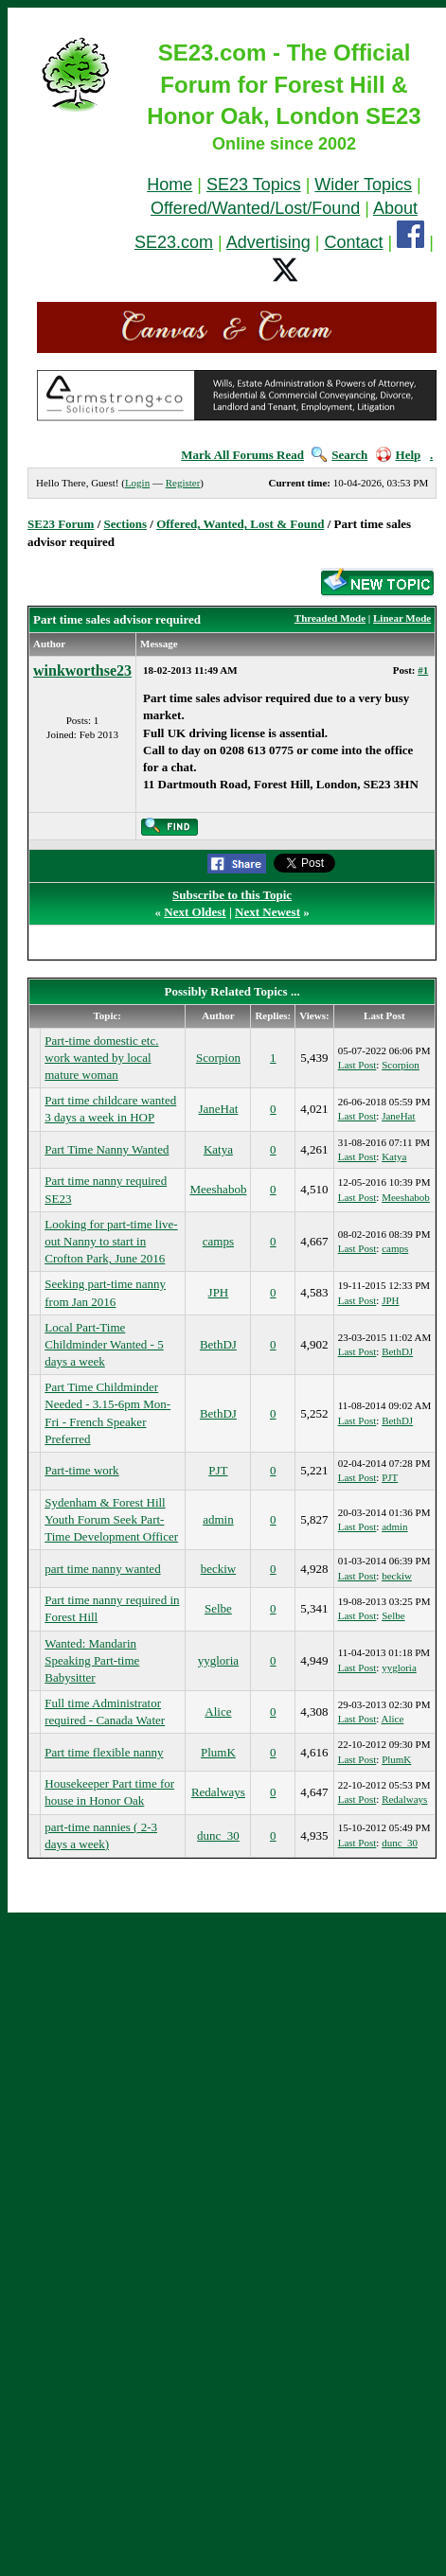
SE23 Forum (60, 524)
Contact (354, 242)
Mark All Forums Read (242, 455)
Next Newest (267, 912)
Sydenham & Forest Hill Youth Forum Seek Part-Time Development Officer (111, 1519)
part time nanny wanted (102, 1568)
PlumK (218, 1752)
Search (339, 455)
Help (398, 455)
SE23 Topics (253, 184)
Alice (218, 1711)
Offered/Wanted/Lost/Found (255, 208)
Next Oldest (194, 912)
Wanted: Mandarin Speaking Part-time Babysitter (92, 1660)
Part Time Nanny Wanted (107, 1149)
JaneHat (218, 1109)
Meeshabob (217, 1189)
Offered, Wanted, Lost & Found (240, 524)
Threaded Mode (330, 618)
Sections (126, 524)
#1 (423, 670)
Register (183, 482)
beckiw (219, 1568)
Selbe (218, 1608)
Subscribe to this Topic (232, 895)
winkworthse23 (82, 670)
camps (218, 1241)
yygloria (218, 1660)
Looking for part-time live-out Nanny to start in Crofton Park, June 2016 (111, 1241)
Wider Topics (363, 184)
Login (137, 482)
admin (218, 1519)
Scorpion (218, 1057)
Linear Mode (402, 618)
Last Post (357, 1064)
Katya (218, 1149)
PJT (217, 1470)
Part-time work (81, 1470)
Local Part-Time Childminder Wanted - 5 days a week (104, 1344)
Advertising (268, 242)
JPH (218, 1292)
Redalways (218, 1792)
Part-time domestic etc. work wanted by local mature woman (101, 1057)
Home (169, 184)
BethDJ (218, 1344)
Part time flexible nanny (104, 1752)
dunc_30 (218, 1835)
